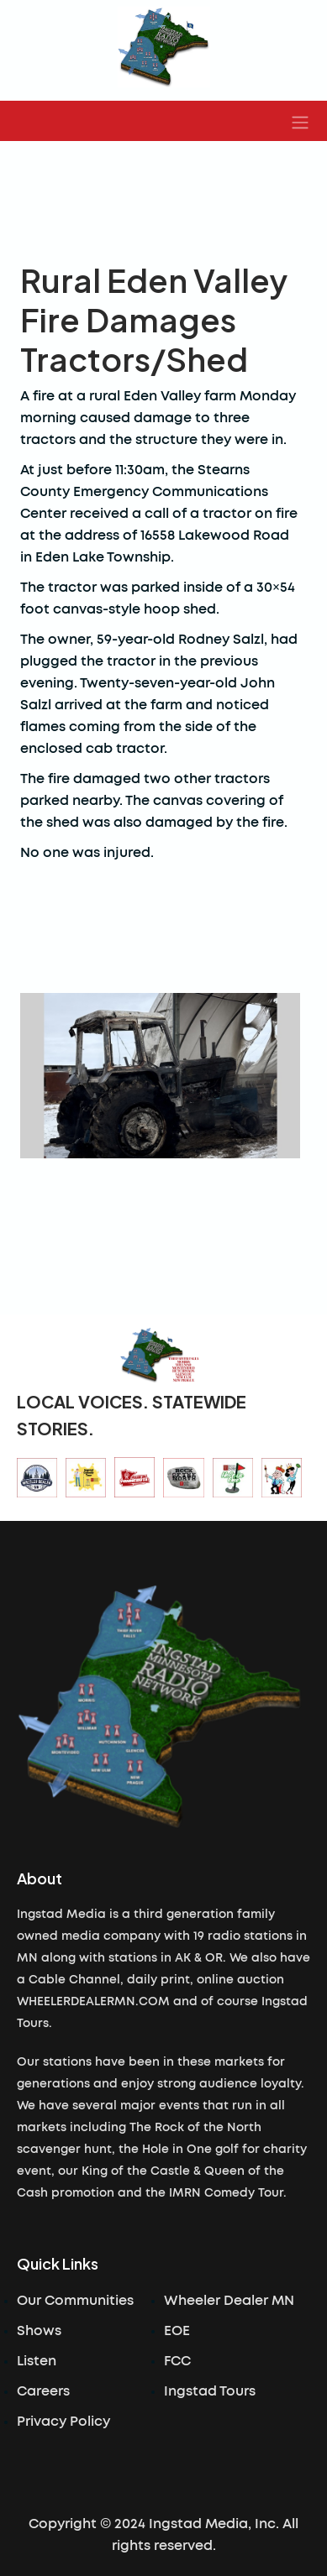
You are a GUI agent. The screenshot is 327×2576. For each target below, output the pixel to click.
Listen (36, 2361)
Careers (43, 2391)
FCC (177, 2361)
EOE (177, 2331)
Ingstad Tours (210, 2391)
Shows (39, 2331)
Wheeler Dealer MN (229, 2300)
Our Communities (75, 2300)
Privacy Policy (63, 2421)
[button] (300, 121)
